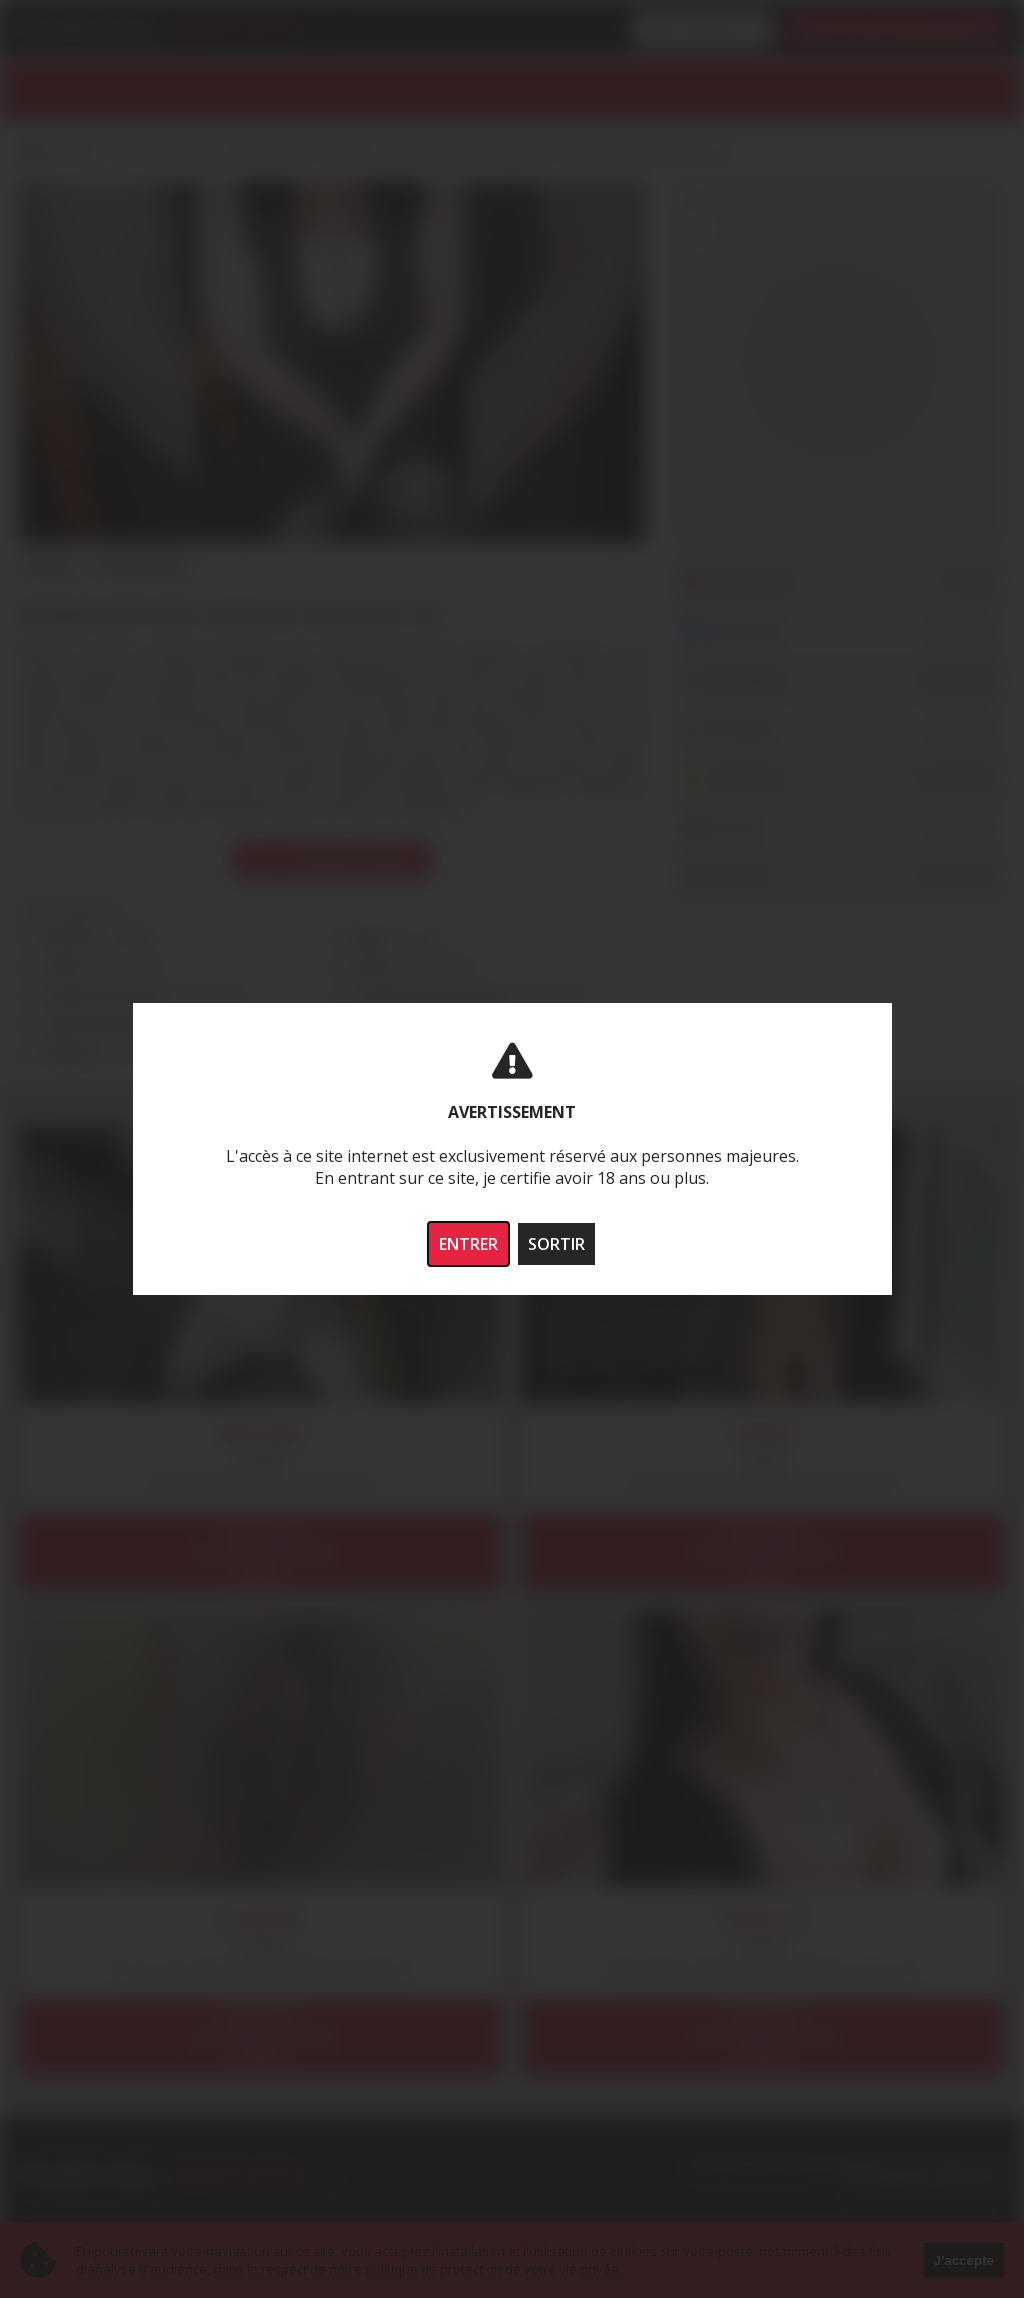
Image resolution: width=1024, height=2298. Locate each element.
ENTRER (468, 1244)
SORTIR (556, 1244)
